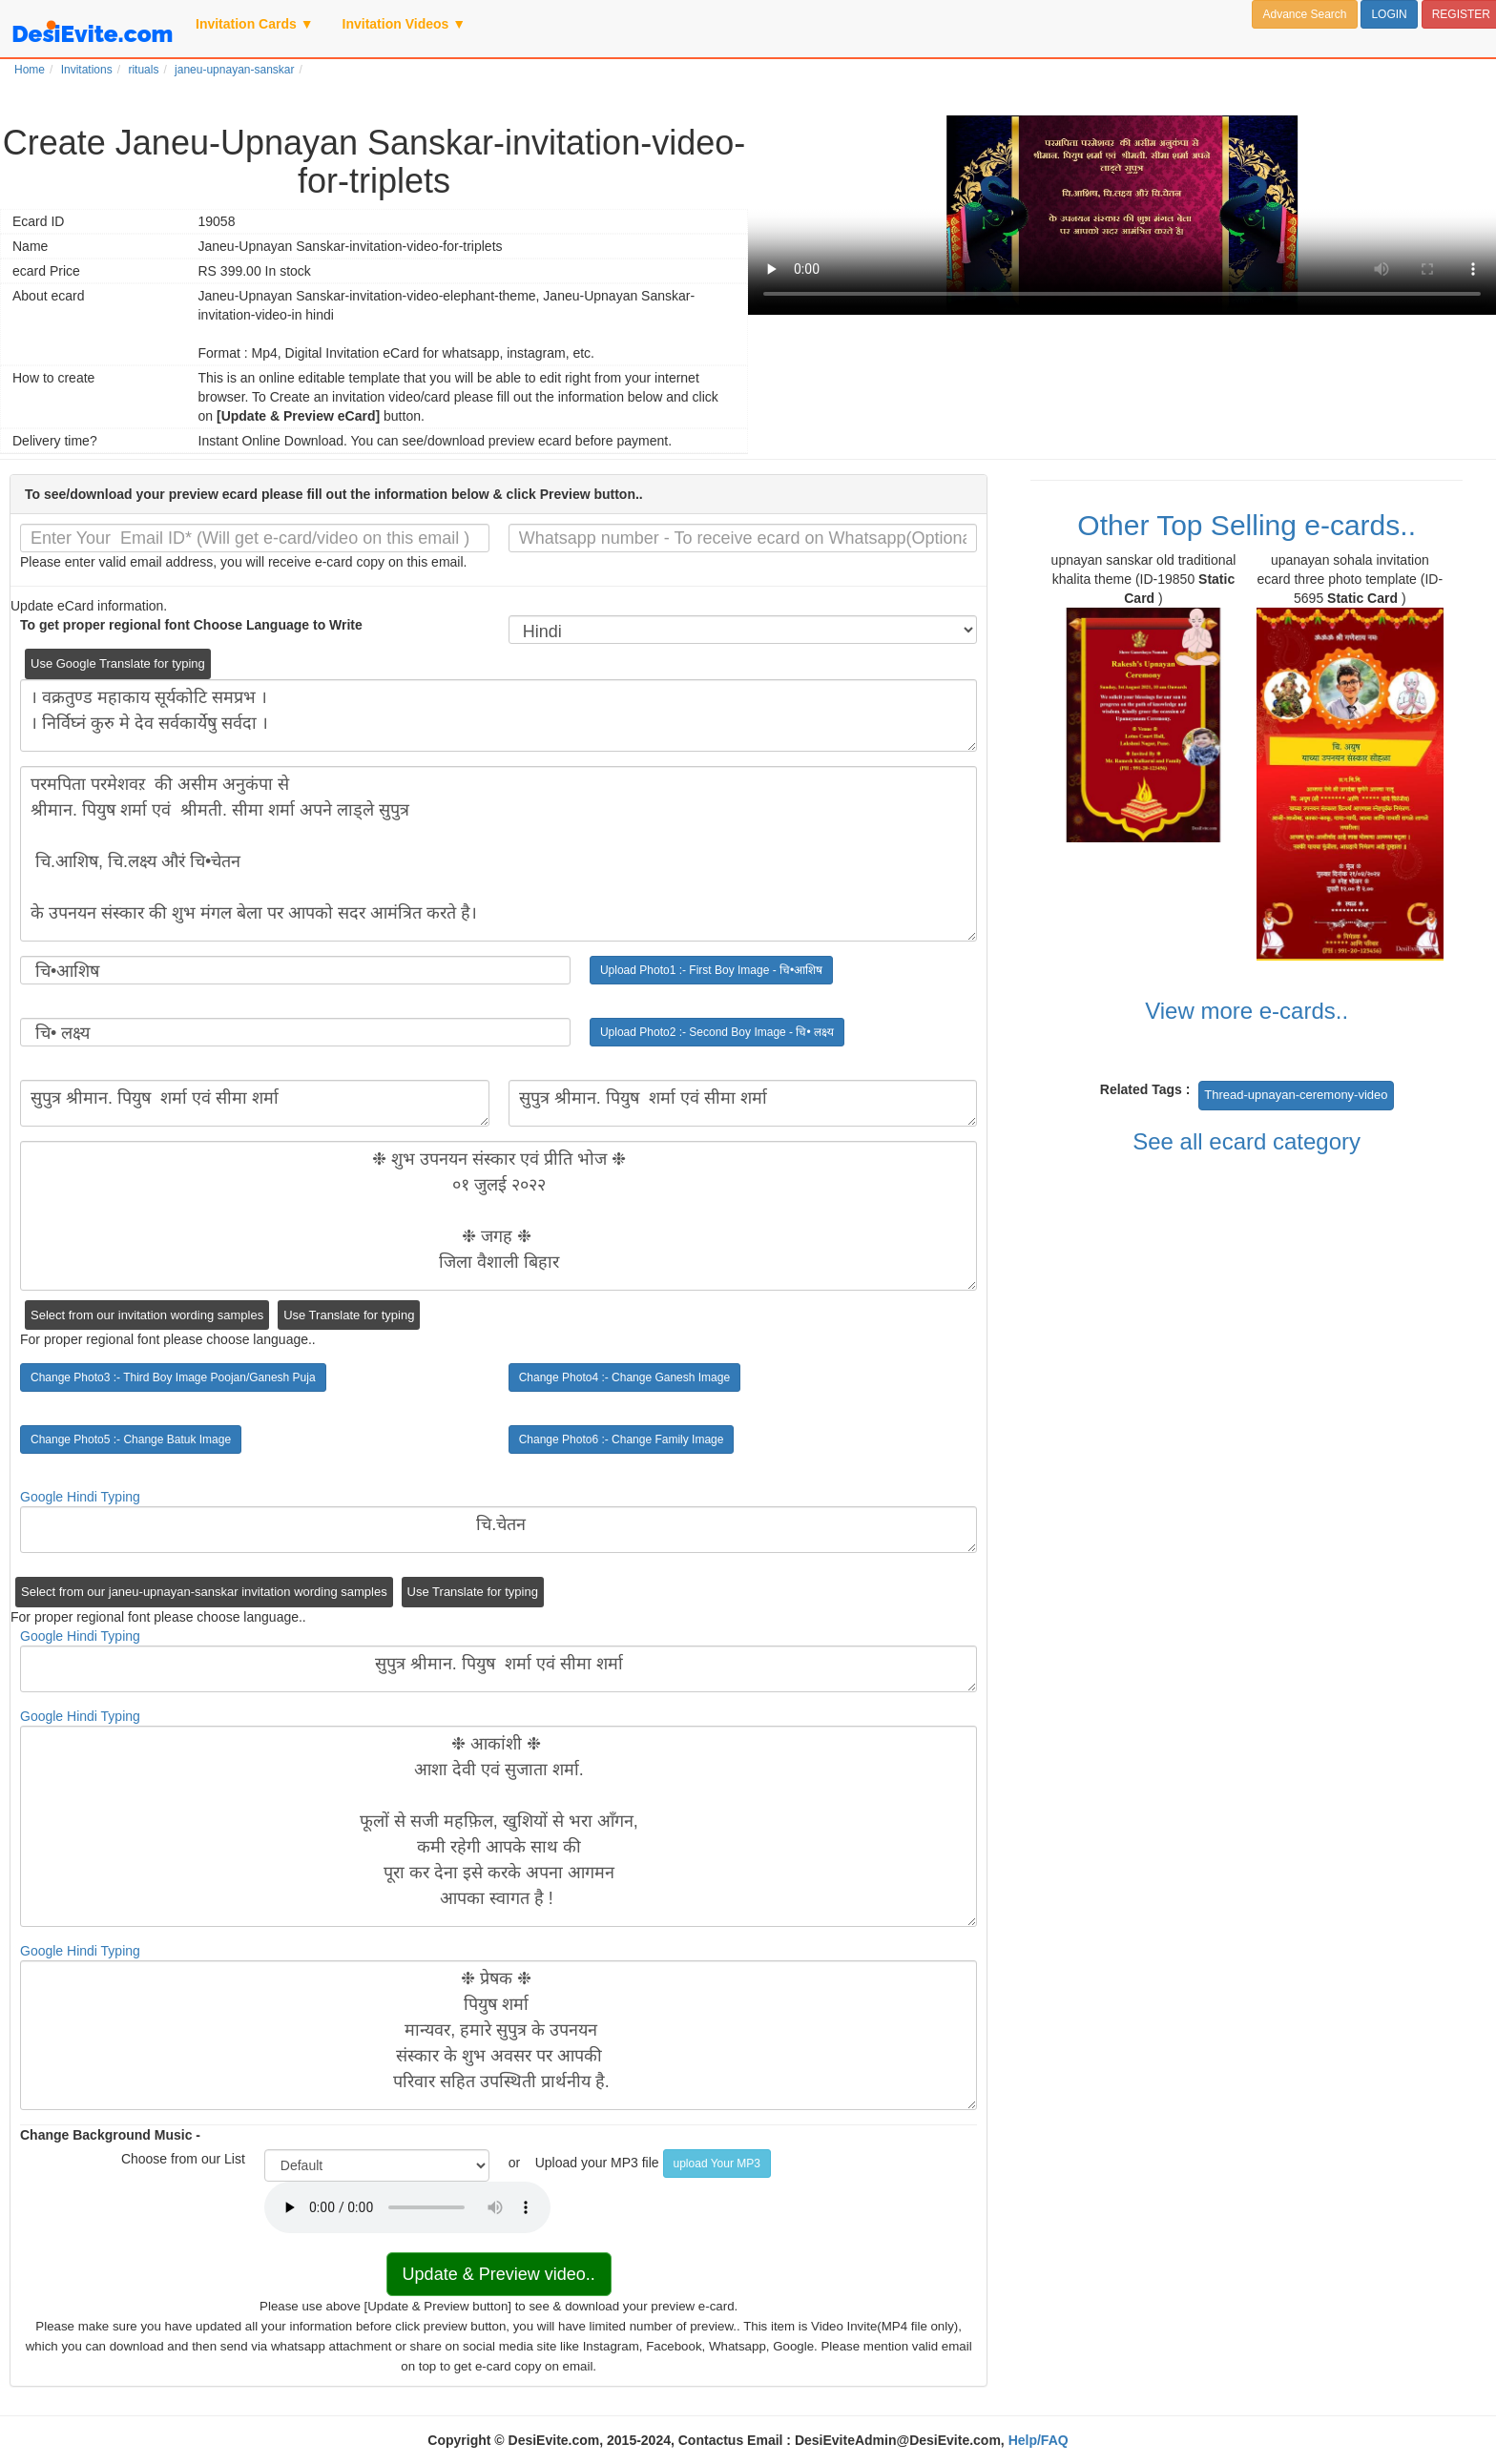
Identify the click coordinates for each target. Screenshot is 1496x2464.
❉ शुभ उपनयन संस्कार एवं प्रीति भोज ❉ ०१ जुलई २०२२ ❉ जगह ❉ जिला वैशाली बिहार (498, 1216)
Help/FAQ (1038, 2440)
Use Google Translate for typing (118, 663)
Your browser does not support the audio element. (407, 2207)
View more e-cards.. (1246, 1011)
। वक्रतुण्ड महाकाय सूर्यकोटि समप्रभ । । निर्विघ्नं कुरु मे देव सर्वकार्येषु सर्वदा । (498, 715)
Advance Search (1304, 14)
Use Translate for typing (348, 1315)
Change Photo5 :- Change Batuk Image (131, 1439)
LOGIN (1388, 14)
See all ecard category (1246, 1141)
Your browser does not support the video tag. (1122, 214)
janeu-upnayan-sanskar (234, 69)
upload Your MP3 (717, 2163)
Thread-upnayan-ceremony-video (1295, 1094)
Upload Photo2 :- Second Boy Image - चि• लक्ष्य (717, 1032)
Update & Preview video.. (499, 2274)
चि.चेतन (498, 1529)
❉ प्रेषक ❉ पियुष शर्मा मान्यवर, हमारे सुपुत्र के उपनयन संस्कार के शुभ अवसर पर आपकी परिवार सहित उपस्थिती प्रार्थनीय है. (498, 2035)
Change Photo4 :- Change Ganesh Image (624, 1377)
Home (29, 69)
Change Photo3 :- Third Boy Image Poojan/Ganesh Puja (173, 1377)
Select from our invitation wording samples (147, 1315)
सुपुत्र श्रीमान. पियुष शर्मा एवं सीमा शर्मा (254, 1103)
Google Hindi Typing (80, 1496)
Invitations (87, 69)
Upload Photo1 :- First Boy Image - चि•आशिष (711, 970)
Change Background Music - (110, 2135)
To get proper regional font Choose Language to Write (191, 624)
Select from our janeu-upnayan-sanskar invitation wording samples (204, 1591)
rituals (143, 69)
